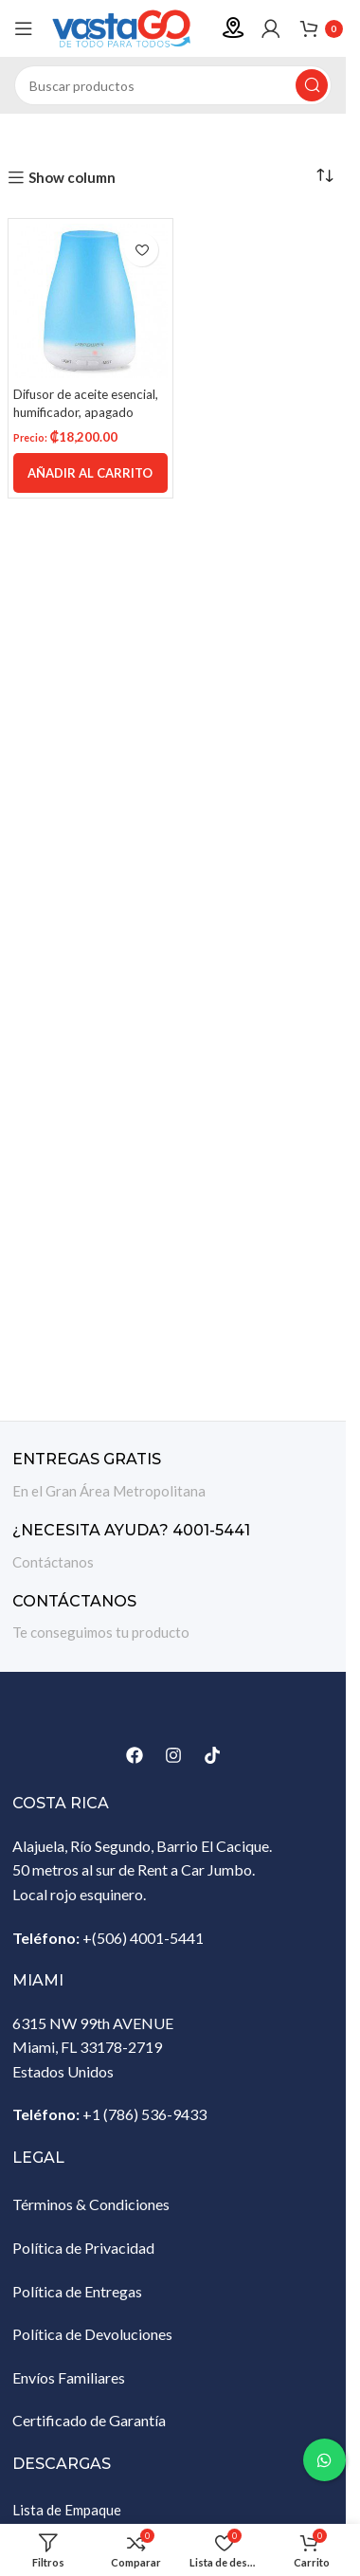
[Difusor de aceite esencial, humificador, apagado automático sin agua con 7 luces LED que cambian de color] (90, 301)
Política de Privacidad (83, 2248)
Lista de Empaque (66, 2509)
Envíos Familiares (68, 2377)
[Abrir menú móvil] (24, 28)
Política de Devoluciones (92, 2334)
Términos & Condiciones (91, 2204)
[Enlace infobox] (173, 1476)
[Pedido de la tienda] (325, 175)
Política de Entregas (77, 2291)
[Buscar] (173, 85)
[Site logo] (128, 26)
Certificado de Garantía (89, 2420)
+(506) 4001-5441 (143, 1938)
